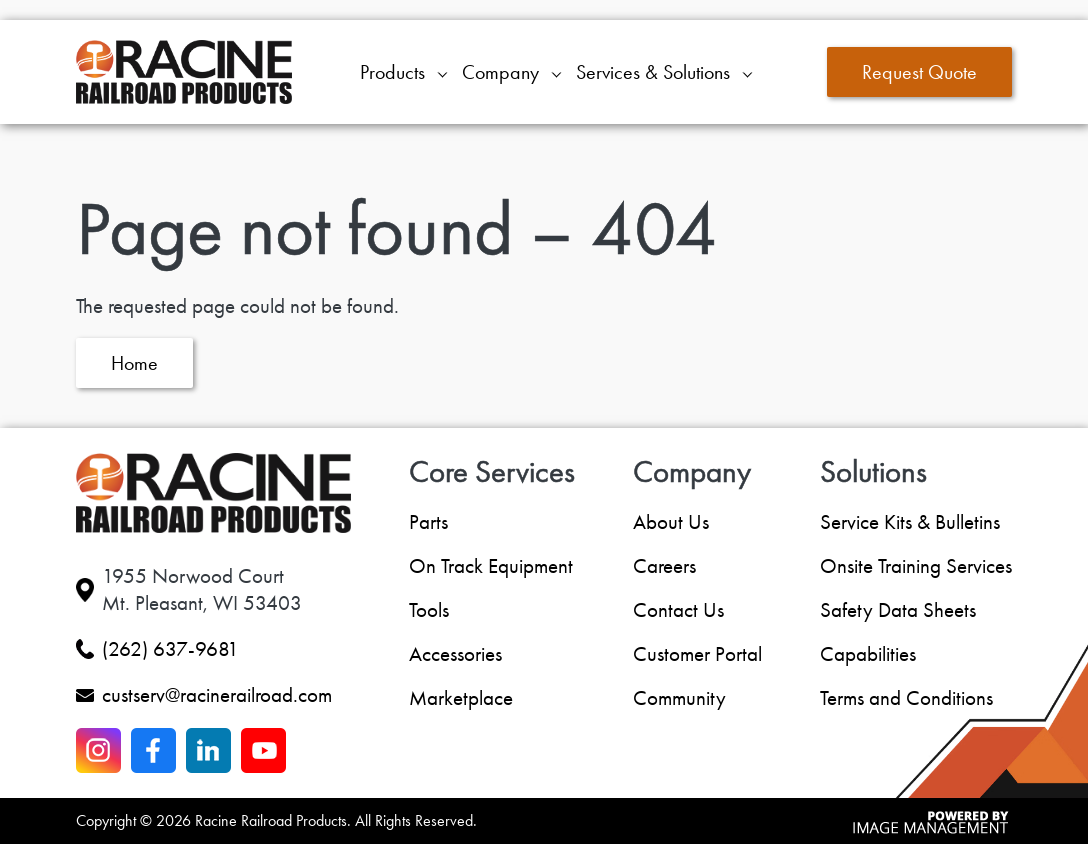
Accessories (455, 654)
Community (679, 698)
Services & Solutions (653, 72)
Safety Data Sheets (898, 610)
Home (134, 363)
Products (392, 72)
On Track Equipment (491, 566)
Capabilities (868, 654)
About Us (671, 522)
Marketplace (461, 698)
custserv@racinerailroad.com (217, 695)
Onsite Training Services (916, 566)
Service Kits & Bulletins (910, 522)
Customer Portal (697, 654)
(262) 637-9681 (170, 649)
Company (500, 72)
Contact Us (678, 610)
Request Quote (919, 72)
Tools (429, 610)
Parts (428, 522)
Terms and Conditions (906, 698)
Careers (664, 566)
